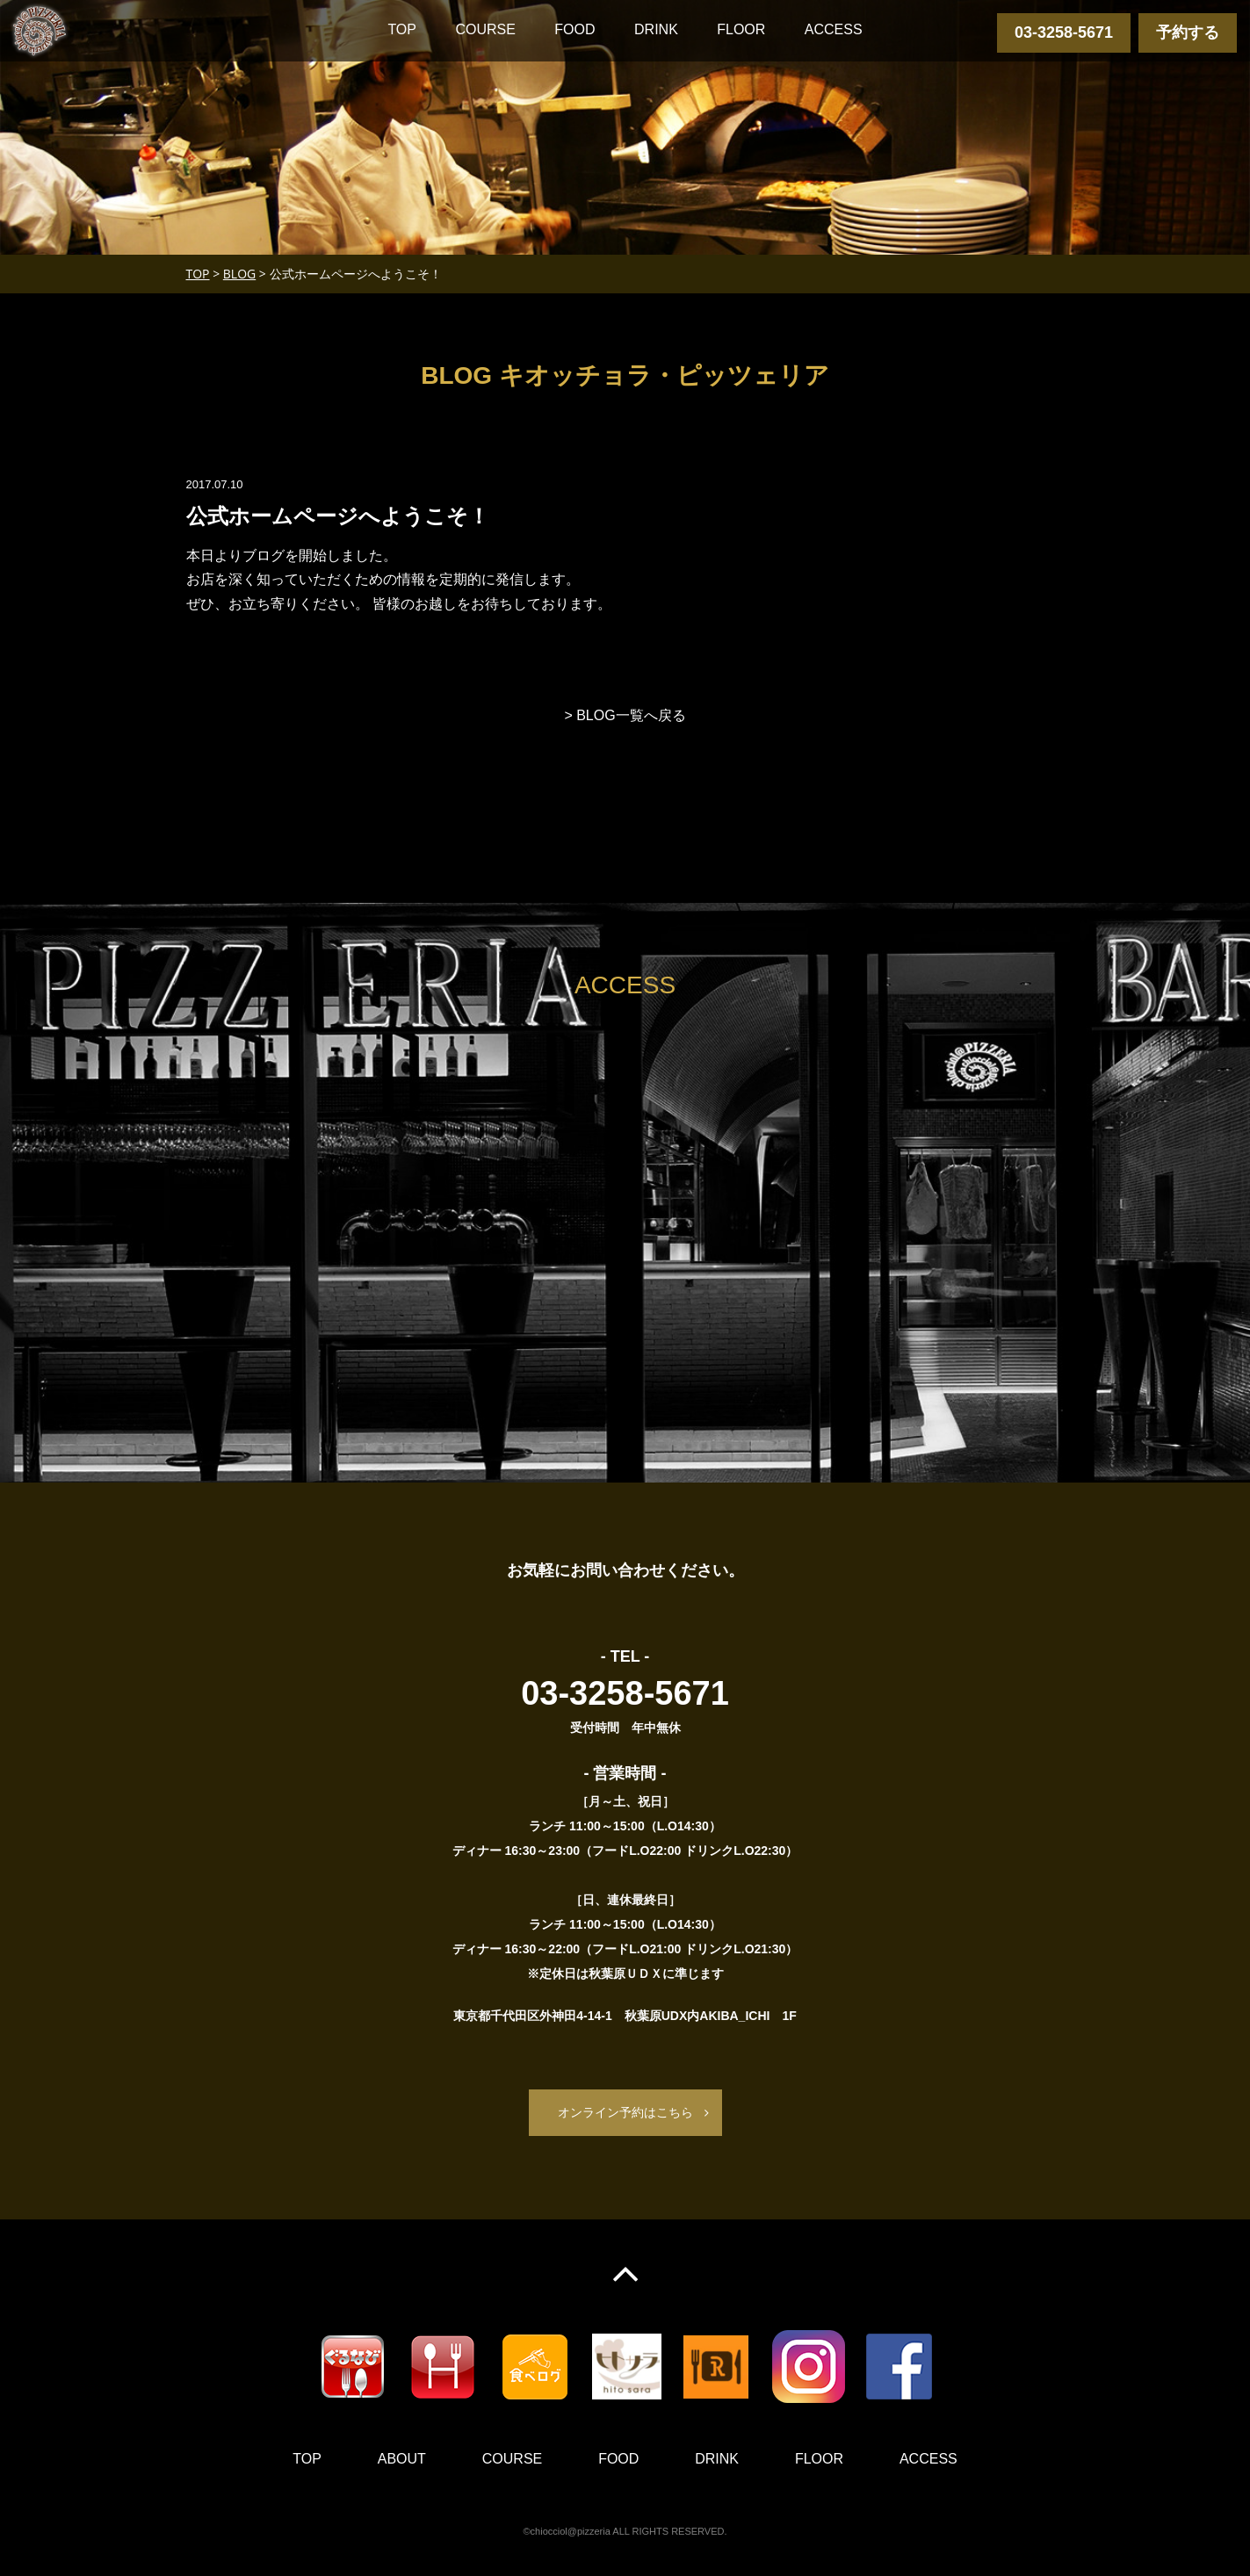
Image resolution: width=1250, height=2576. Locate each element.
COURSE (485, 29)
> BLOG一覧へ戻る (624, 715)
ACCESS (834, 29)
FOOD (574, 29)
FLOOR (741, 29)
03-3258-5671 (1064, 32)
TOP (401, 29)
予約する (1187, 32)
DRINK (656, 29)
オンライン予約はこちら (625, 2112)
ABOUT (402, 2459)
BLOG (239, 273)
